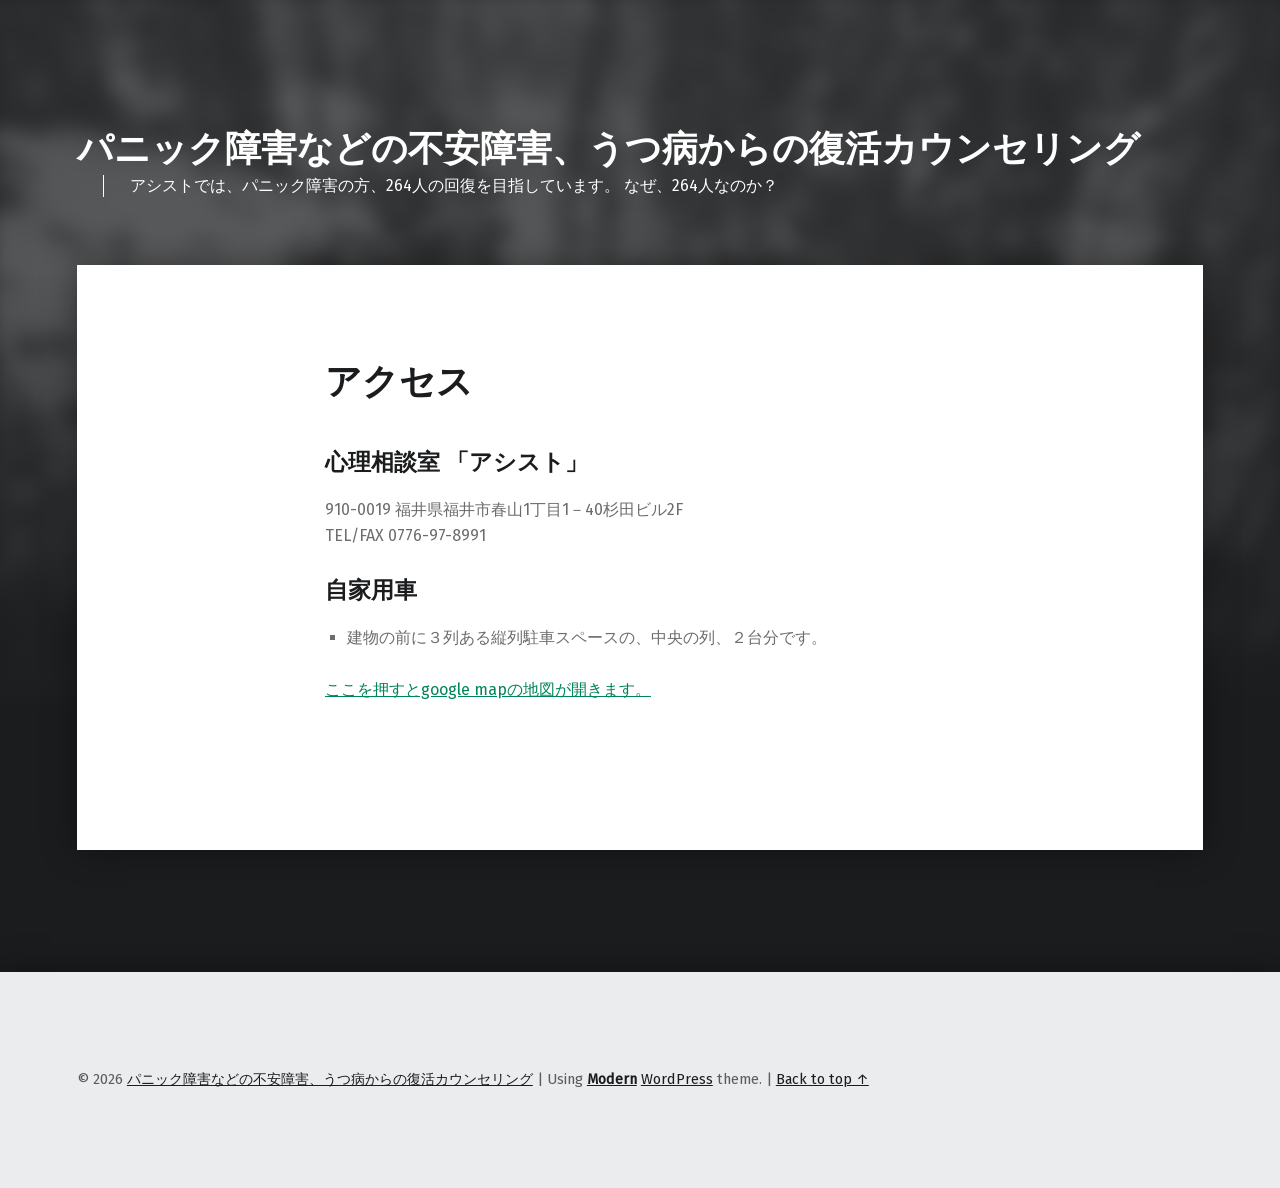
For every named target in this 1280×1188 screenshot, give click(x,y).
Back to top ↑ (822, 1079)
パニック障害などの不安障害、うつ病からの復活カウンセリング (608, 149)
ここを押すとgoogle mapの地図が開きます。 (488, 689)
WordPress (677, 1079)
